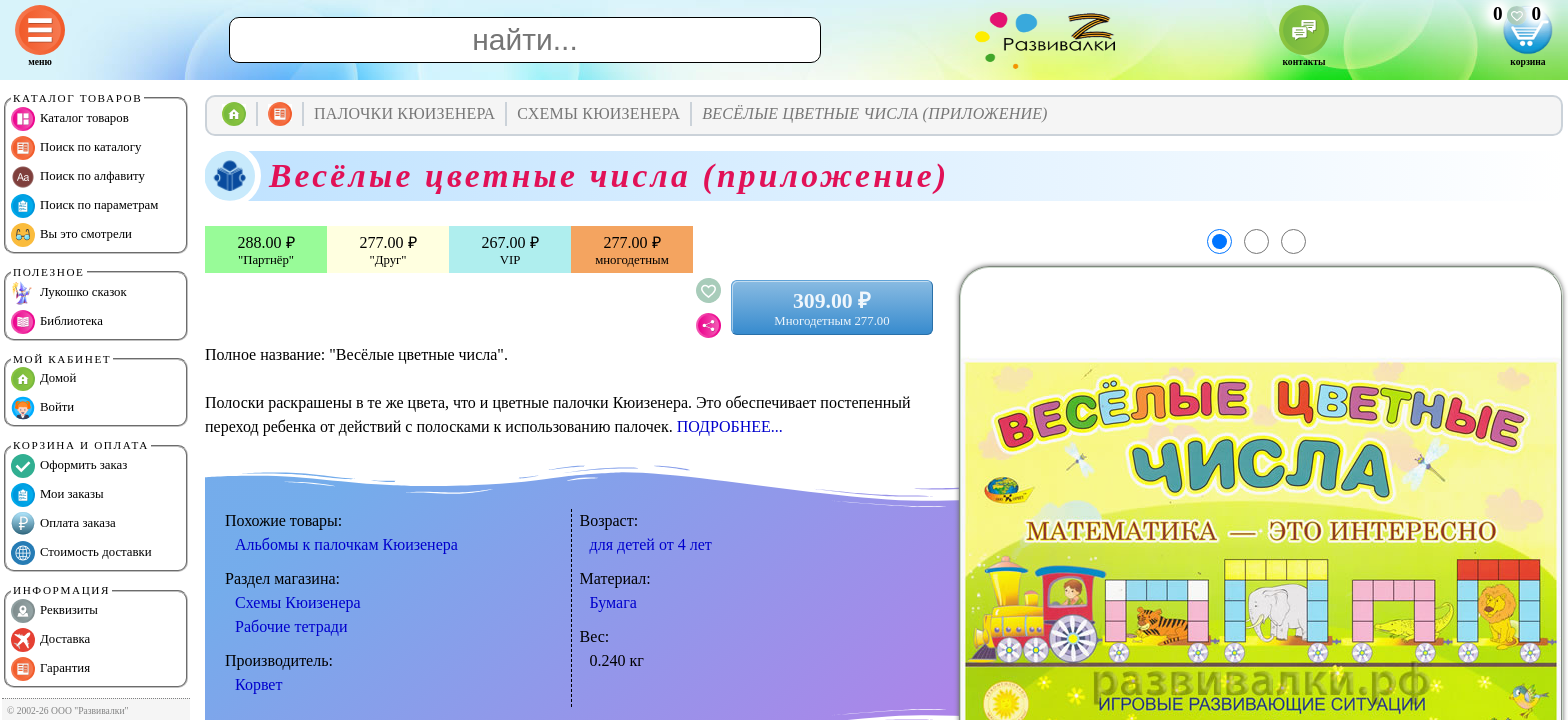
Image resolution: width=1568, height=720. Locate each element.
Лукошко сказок (69, 293)
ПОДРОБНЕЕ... (730, 426)
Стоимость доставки (81, 553)
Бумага (613, 602)
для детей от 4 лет (651, 544)
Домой (43, 379)
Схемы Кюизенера (298, 602)
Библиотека (57, 322)
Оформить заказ (69, 466)
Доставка (50, 640)
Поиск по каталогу (76, 148)
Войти (42, 408)
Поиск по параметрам (84, 206)
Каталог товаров (70, 119)
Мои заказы (57, 495)
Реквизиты (54, 611)
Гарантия (50, 669)
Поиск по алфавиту (78, 177)
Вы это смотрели (71, 235)
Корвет (258, 684)
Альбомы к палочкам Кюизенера (346, 544)
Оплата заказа (63, 524)
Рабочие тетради (291, 626)
